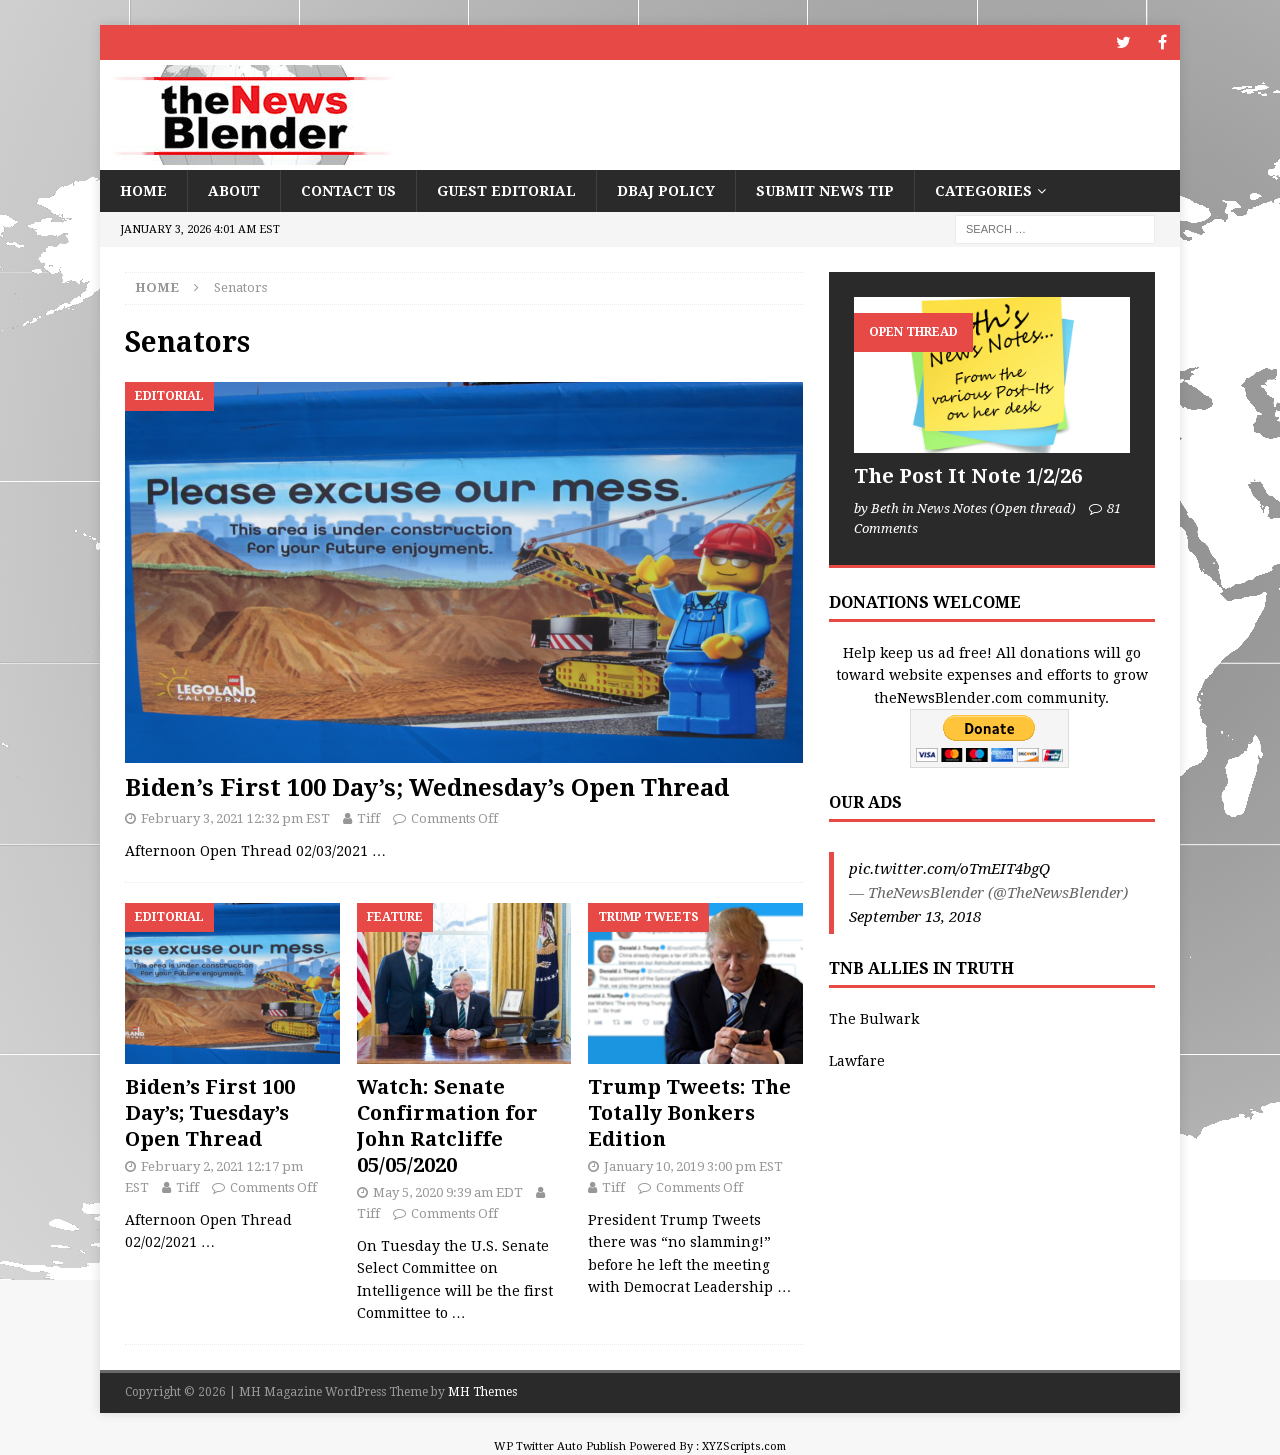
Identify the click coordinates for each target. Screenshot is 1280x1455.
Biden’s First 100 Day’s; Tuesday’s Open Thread (210, 1113)
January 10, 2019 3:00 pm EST (693, 1166)
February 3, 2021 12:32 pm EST (235, 818)
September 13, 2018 (915, 917)
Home (143, 191)
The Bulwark (874, 1019)
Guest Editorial (506, 191)
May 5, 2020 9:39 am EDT (448, 1192)
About (234, 191)
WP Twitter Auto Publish (560, 1446)
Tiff (368, 818)
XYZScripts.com (744, 1446)
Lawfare (857, 1061)
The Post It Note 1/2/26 (968, 476)
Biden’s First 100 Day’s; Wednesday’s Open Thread (427, 788)
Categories (983, 191)
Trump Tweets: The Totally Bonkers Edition (689, 1113)
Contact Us (348, 191)
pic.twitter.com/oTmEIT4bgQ (949, 869)
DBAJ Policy (666, 191)
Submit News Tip (825, 191)
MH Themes (482, 1392)
